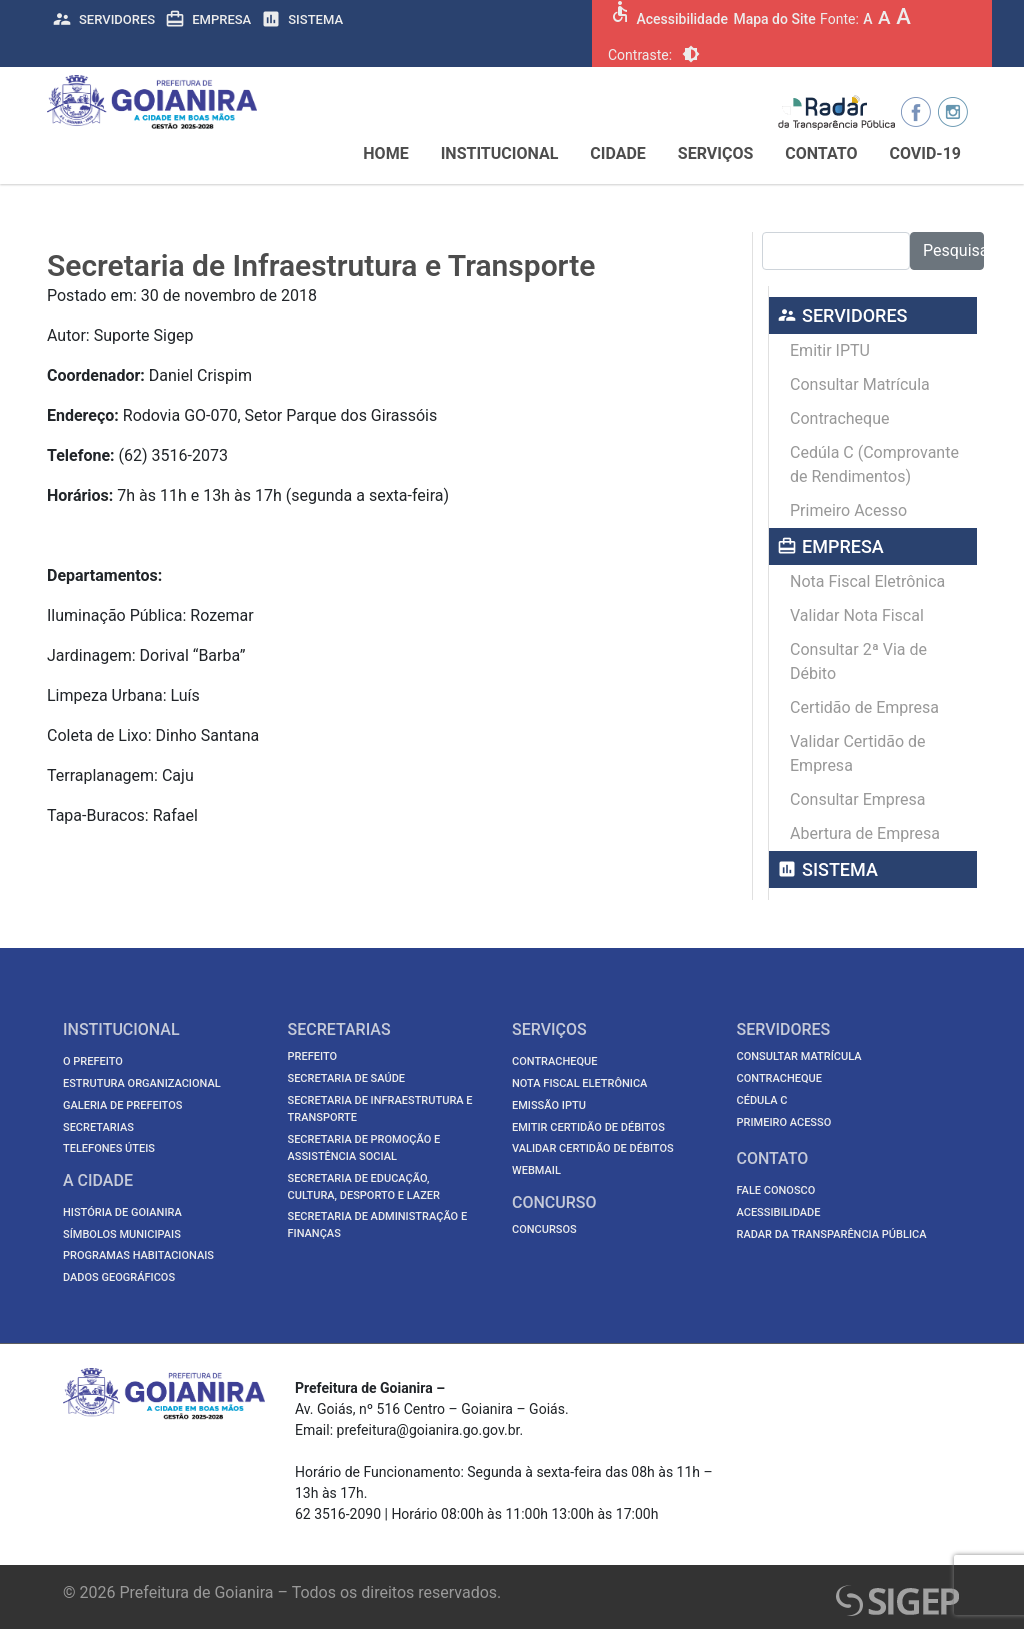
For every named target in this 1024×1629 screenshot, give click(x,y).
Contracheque (840, 418)
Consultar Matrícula (860, 384)
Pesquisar (953, 250)
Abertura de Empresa (865, 833)
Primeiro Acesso (848, 510)
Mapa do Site (774, 19)
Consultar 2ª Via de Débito (858, 661)
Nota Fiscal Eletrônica (867, 581)
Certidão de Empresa (864, 707)
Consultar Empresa (858, 799)
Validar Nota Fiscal (857, 615)
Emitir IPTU (830, 350)
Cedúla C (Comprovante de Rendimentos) (874, 464)
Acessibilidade (681, 19)
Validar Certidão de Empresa (858, 753)
